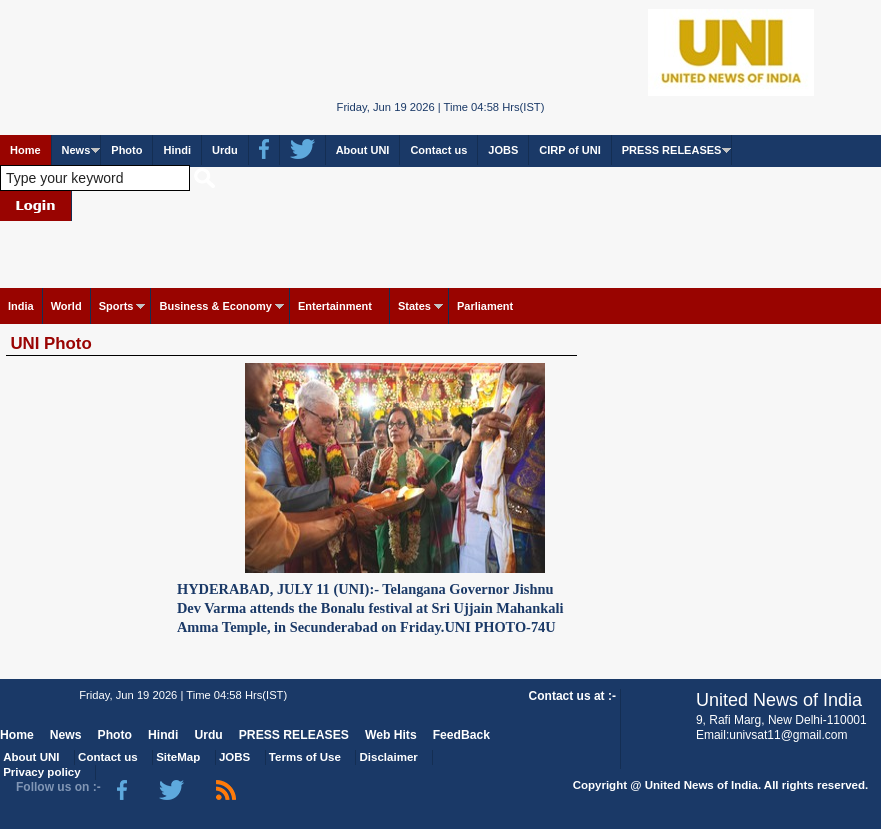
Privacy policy (41, 772)
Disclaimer (389, 757)
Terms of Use (305, 757)
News (76, 150)
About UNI (363, 150)
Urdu (225, 150)
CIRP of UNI (570, 150)
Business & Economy (215, 306)
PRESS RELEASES (672, 150)
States (414, 306)
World (66, 306)
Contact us (438, 150)
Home (25, 150)
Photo (126, 150)
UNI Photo (50, 343)
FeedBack (461, 735)
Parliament (485, 306)
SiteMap (178, 757)
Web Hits (391, 735)
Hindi (177, 150)
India (21, 306)
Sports (116, 306)
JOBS (503, 150)
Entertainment (335, 306)
